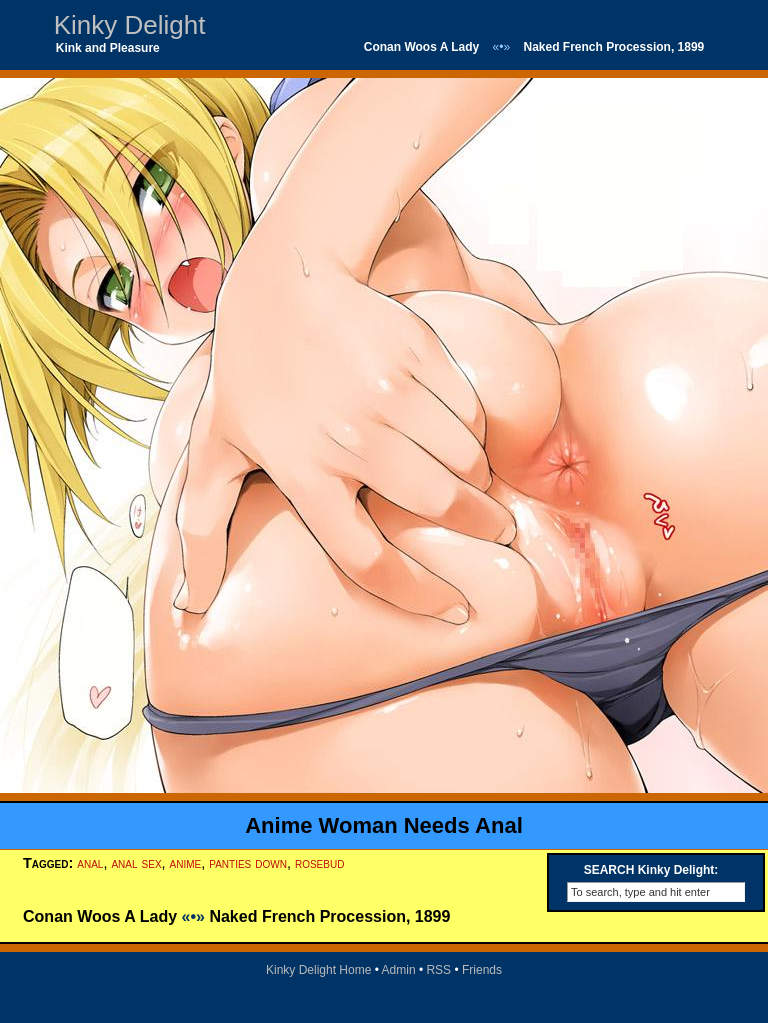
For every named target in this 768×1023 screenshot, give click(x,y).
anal (90, 863)
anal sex (136, 863)
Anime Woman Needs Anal (384, 825)
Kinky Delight (130, 25)
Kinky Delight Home (318, 970)
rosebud (319, 863)
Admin (399, 970)
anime (186, 863)
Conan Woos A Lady (422, 47)
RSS (438, 970)
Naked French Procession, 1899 (614, 47)
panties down (248, 863)
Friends (482, 970)
